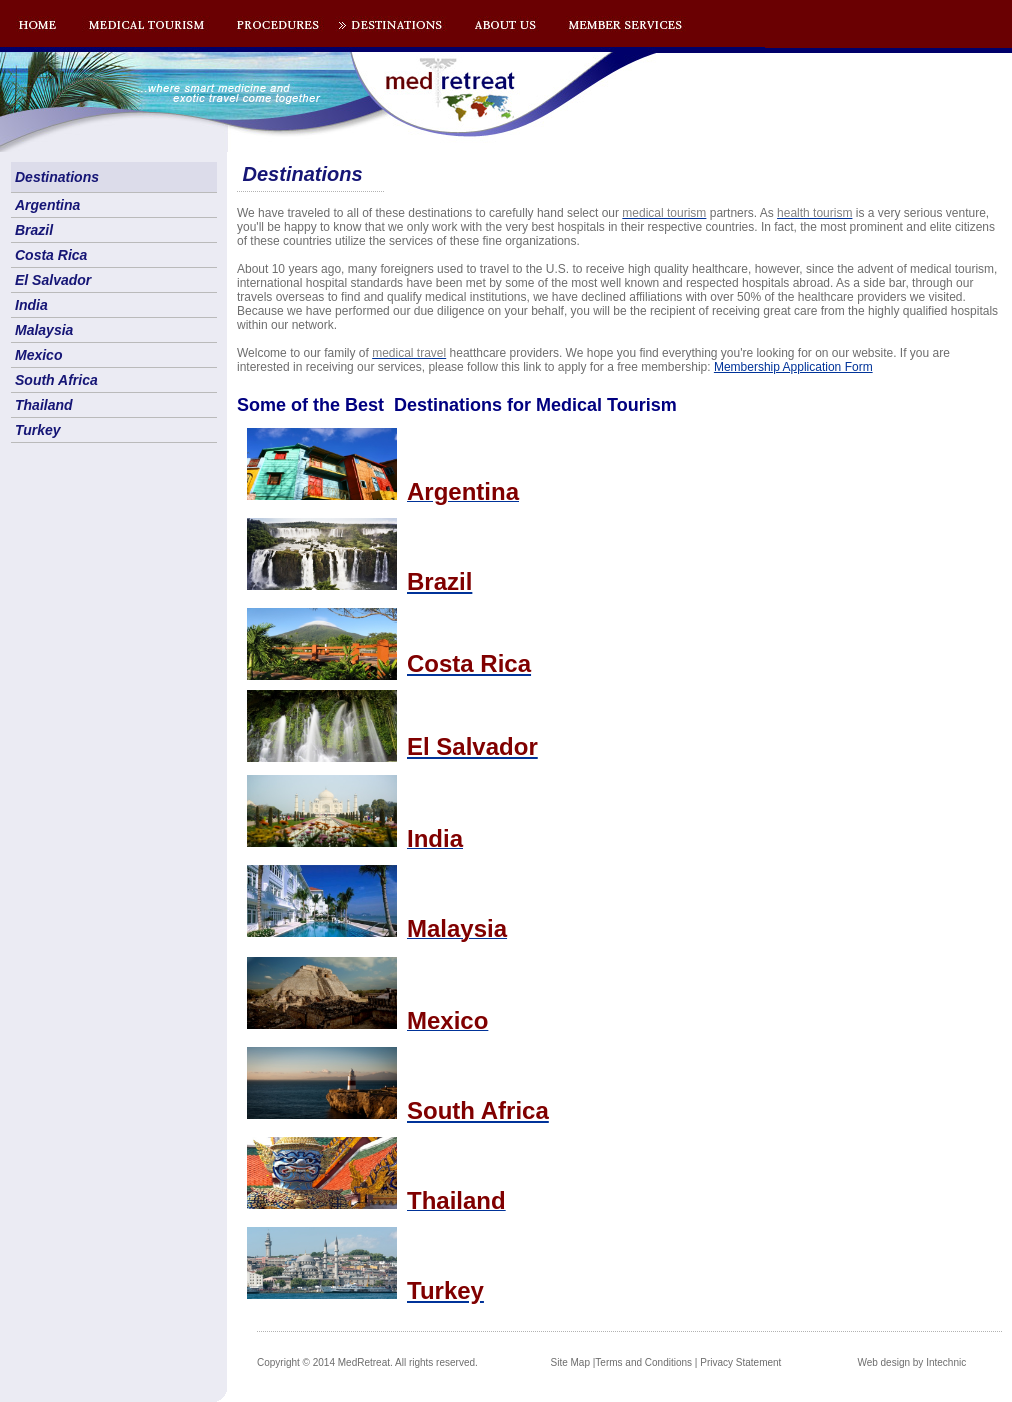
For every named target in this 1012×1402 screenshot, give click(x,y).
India (31, 305)
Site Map (570, 1362)
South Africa (56, 380)
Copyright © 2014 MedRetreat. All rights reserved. (367, 1362)
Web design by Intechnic (911, 1362)
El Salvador (53, 280)
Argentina (47, 205)
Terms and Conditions (643, 1362)
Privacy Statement (740, 1362)
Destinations (57, 177)
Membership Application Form (793, 367)
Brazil (34, 230)
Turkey (38, 430)
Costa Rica (51, 255)
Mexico (38, 355)
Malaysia (44, 330)
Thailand (44, 405)
